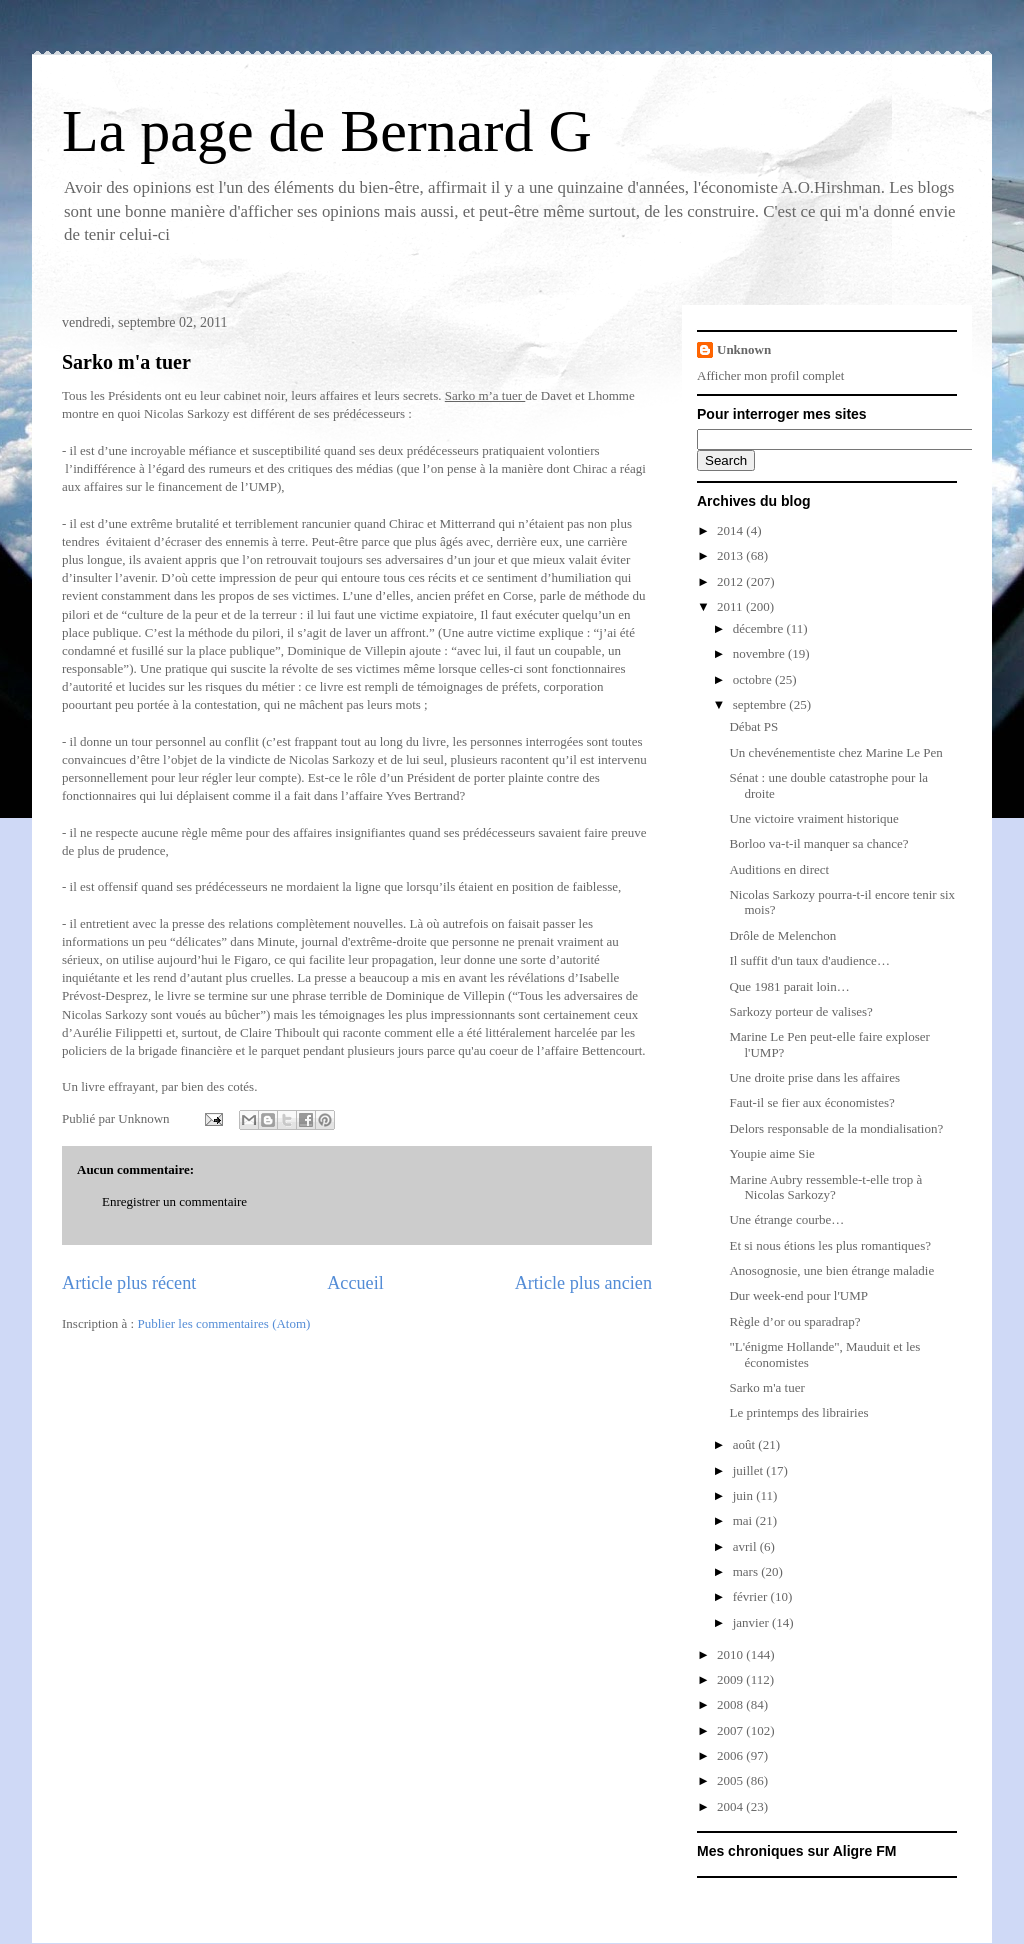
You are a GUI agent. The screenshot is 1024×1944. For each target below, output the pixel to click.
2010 (731, 1654)
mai (744, 1520)
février (752, 1596)
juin (744, 1495)
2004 (731, 1806)
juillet (750, 1470)
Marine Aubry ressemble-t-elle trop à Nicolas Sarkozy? (825, 1187)
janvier (752, 1622)
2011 (731, 606)
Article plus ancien (583, 1283)
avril (746, 1546)
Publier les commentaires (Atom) (223, 1323)
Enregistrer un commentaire (174, 1201)
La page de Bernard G (327, 131)
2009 (731, 1679)
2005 (731, 1780)
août (746, 1444)
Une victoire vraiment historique (813, 818)
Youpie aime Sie (771, 1153)
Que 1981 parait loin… (789, 986)
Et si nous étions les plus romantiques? (829, 1245)
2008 (731, 1704)
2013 (731, 555)
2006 (731, 1755)
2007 (731, 1730)
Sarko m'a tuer (126, 362)
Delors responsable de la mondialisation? (836, 1128)
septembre (761, 704)
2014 (731, 530)
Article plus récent (129, 1283)
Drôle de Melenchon (782, 935)
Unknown (744, 349)
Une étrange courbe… (786, 1219)
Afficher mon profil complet (770, 375)
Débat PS (753, 726)
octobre (754, 679)
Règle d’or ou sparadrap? (794, 1321)
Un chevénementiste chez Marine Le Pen (835, 752)
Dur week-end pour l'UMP (798, 1295)
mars (747, 1571)
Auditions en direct (779, 869)
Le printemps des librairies (798, 1412)
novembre (760, 653)
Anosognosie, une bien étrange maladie (831, 1270)
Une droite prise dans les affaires (814, 1077)
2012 (731, 581)
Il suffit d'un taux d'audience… (809, 960)
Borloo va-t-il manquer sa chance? (818, 843)
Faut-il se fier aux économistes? (811, 1102)
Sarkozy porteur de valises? (800, 1011)
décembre (760, 628)
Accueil (355, 1283)
